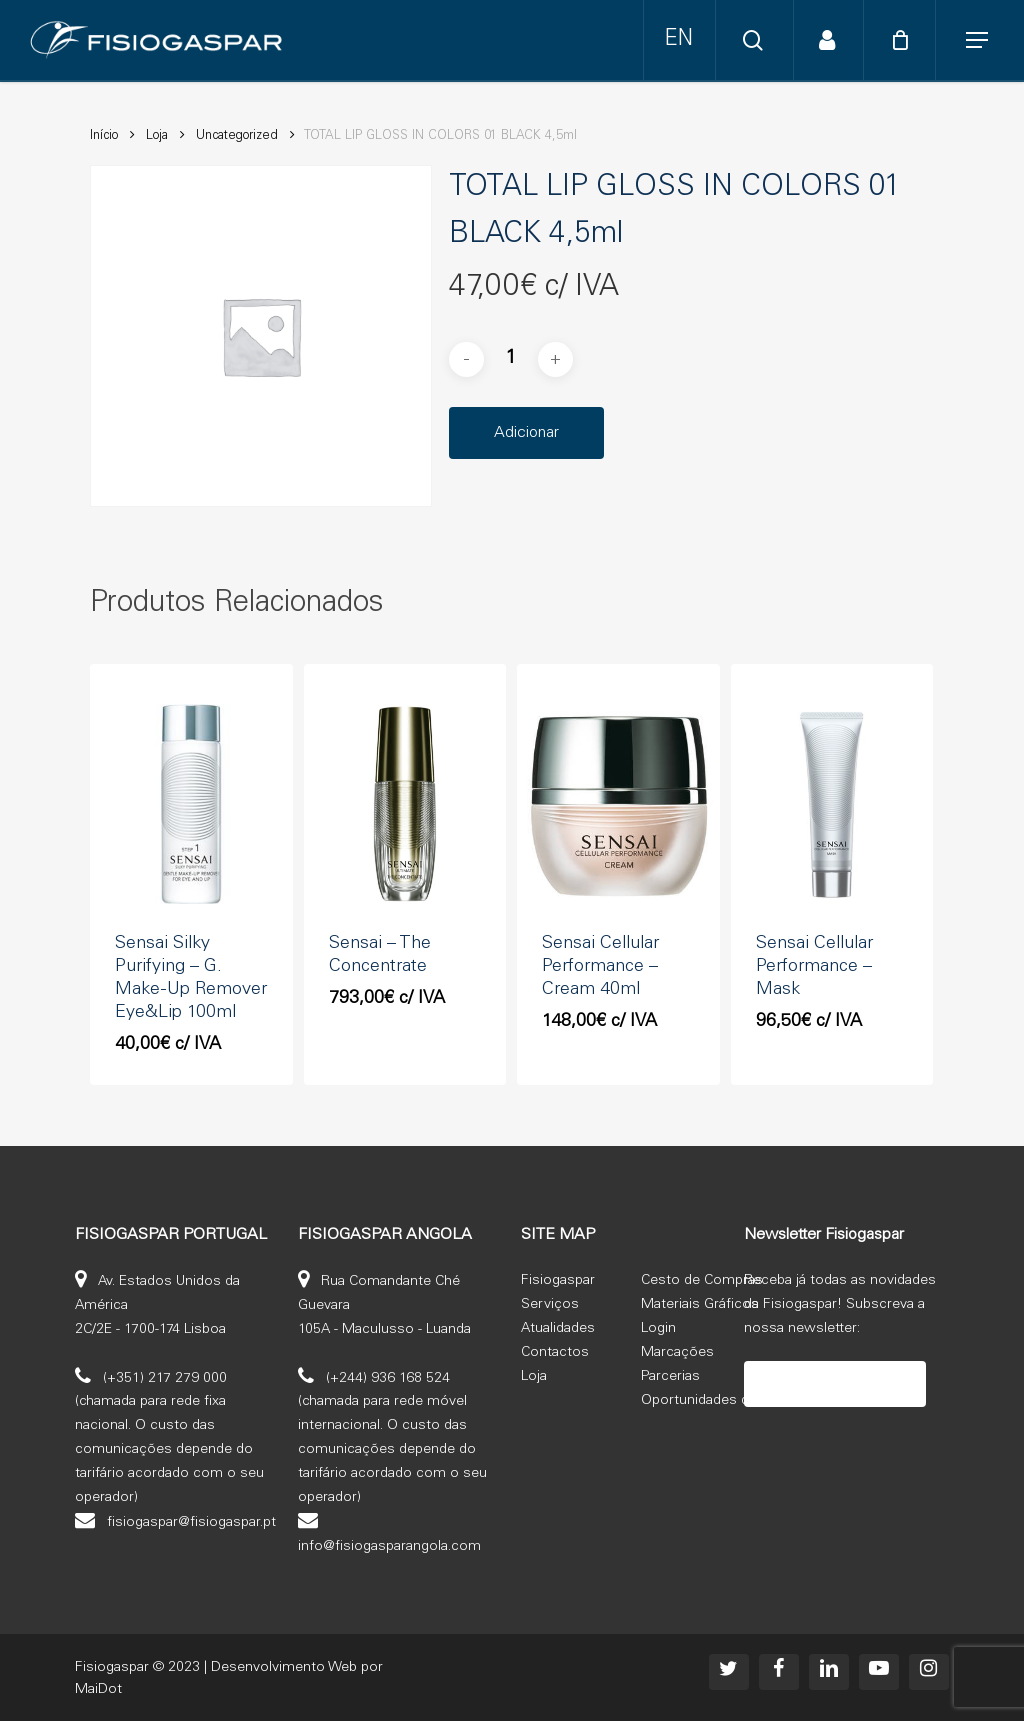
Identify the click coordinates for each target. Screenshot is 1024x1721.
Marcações (677, 1353)
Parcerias (670, 1377)
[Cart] (903, 40)
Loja (157, 136)
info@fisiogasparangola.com (389, 1547)
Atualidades (558, 1329)
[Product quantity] (511, 359)
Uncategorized (237, 136)
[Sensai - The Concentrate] (405, 804)
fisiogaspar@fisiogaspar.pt (191, 1523)
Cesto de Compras (702, 1281)
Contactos (555, 1353)
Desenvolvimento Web (284, 1668)
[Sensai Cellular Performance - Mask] (832, 804)
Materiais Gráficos (700, 1305)
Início (104, 136)
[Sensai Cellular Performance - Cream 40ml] (618, 804)
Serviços (550, 1305)
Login (658, 1329)
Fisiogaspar (558, 1281)
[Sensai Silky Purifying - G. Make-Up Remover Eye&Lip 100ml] (191, 804)
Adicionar (526, 433)
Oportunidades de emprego (730, 1401)
